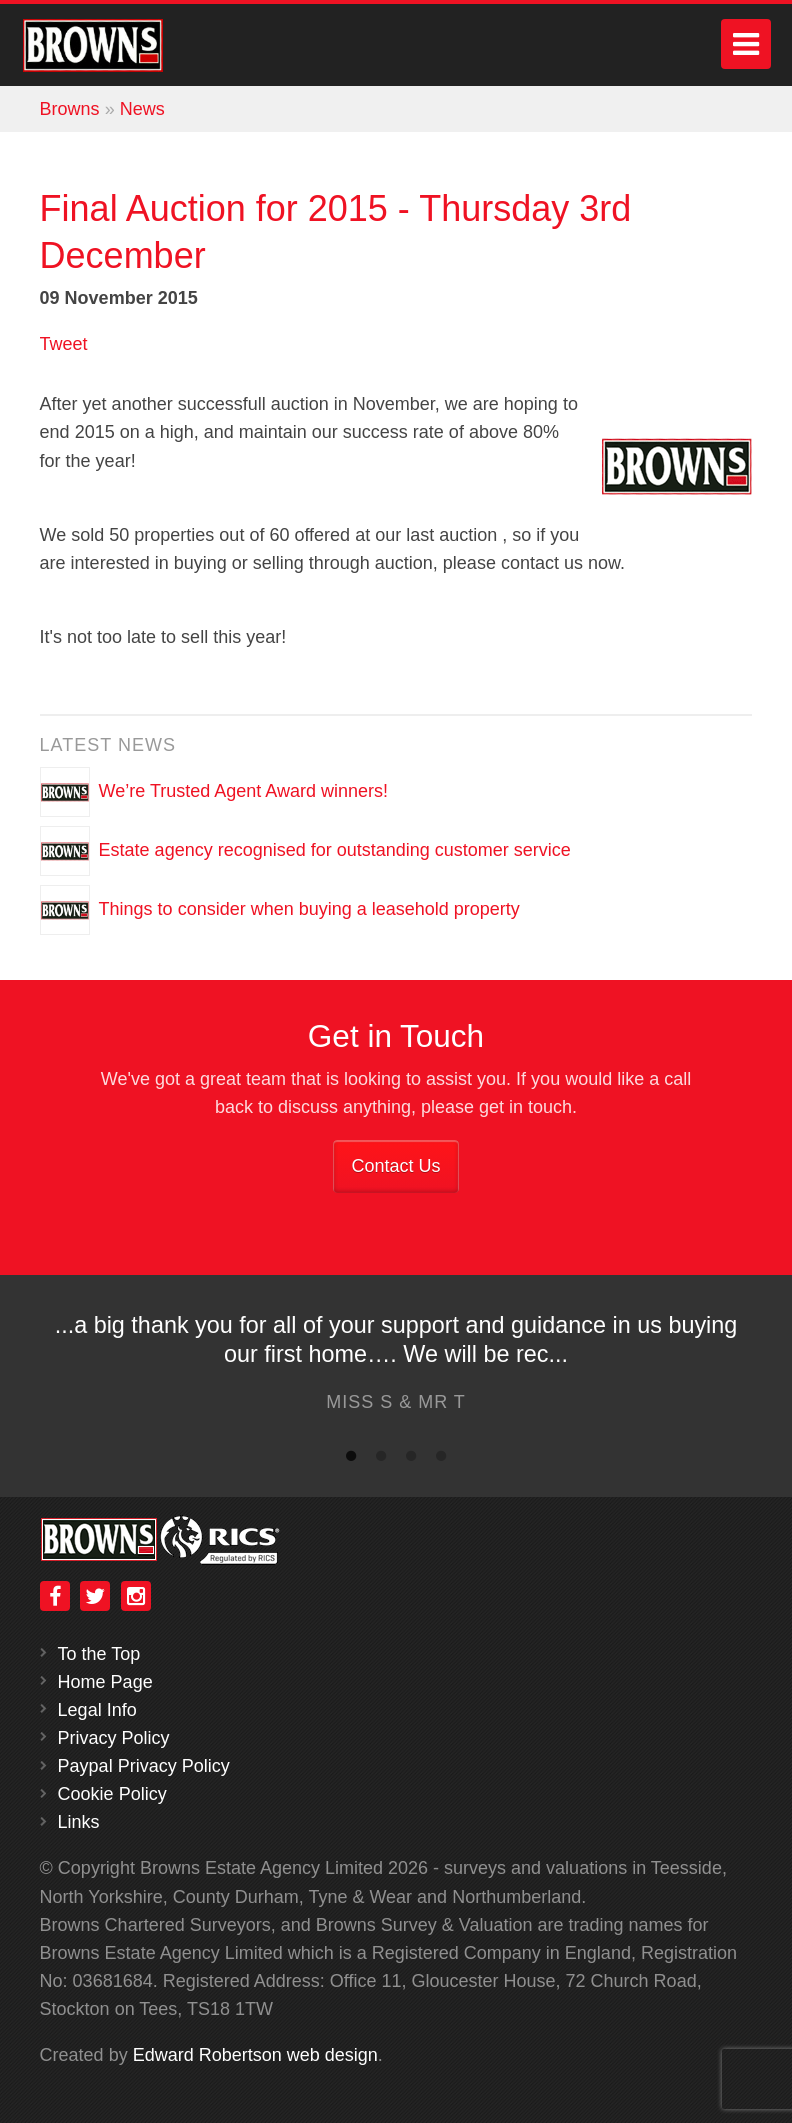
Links (79, 1822)
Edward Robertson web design (255, 2055)
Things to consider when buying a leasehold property (309, 908)
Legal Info (97, 1710)
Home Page (105, 1682)
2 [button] (381, 1460)
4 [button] (441, 1460)
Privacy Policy (114, 1738)
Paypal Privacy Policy (144, 1766)
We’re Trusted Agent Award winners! (244, 790)
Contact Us (395, 1166)
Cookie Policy (112, 1794)
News (142, 109)
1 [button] (351, 1460)
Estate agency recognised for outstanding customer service (335, 849)
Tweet (64, 344)
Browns (70, 109)
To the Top (99, 1654)
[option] (396, 1368)
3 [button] (411, 1460)
